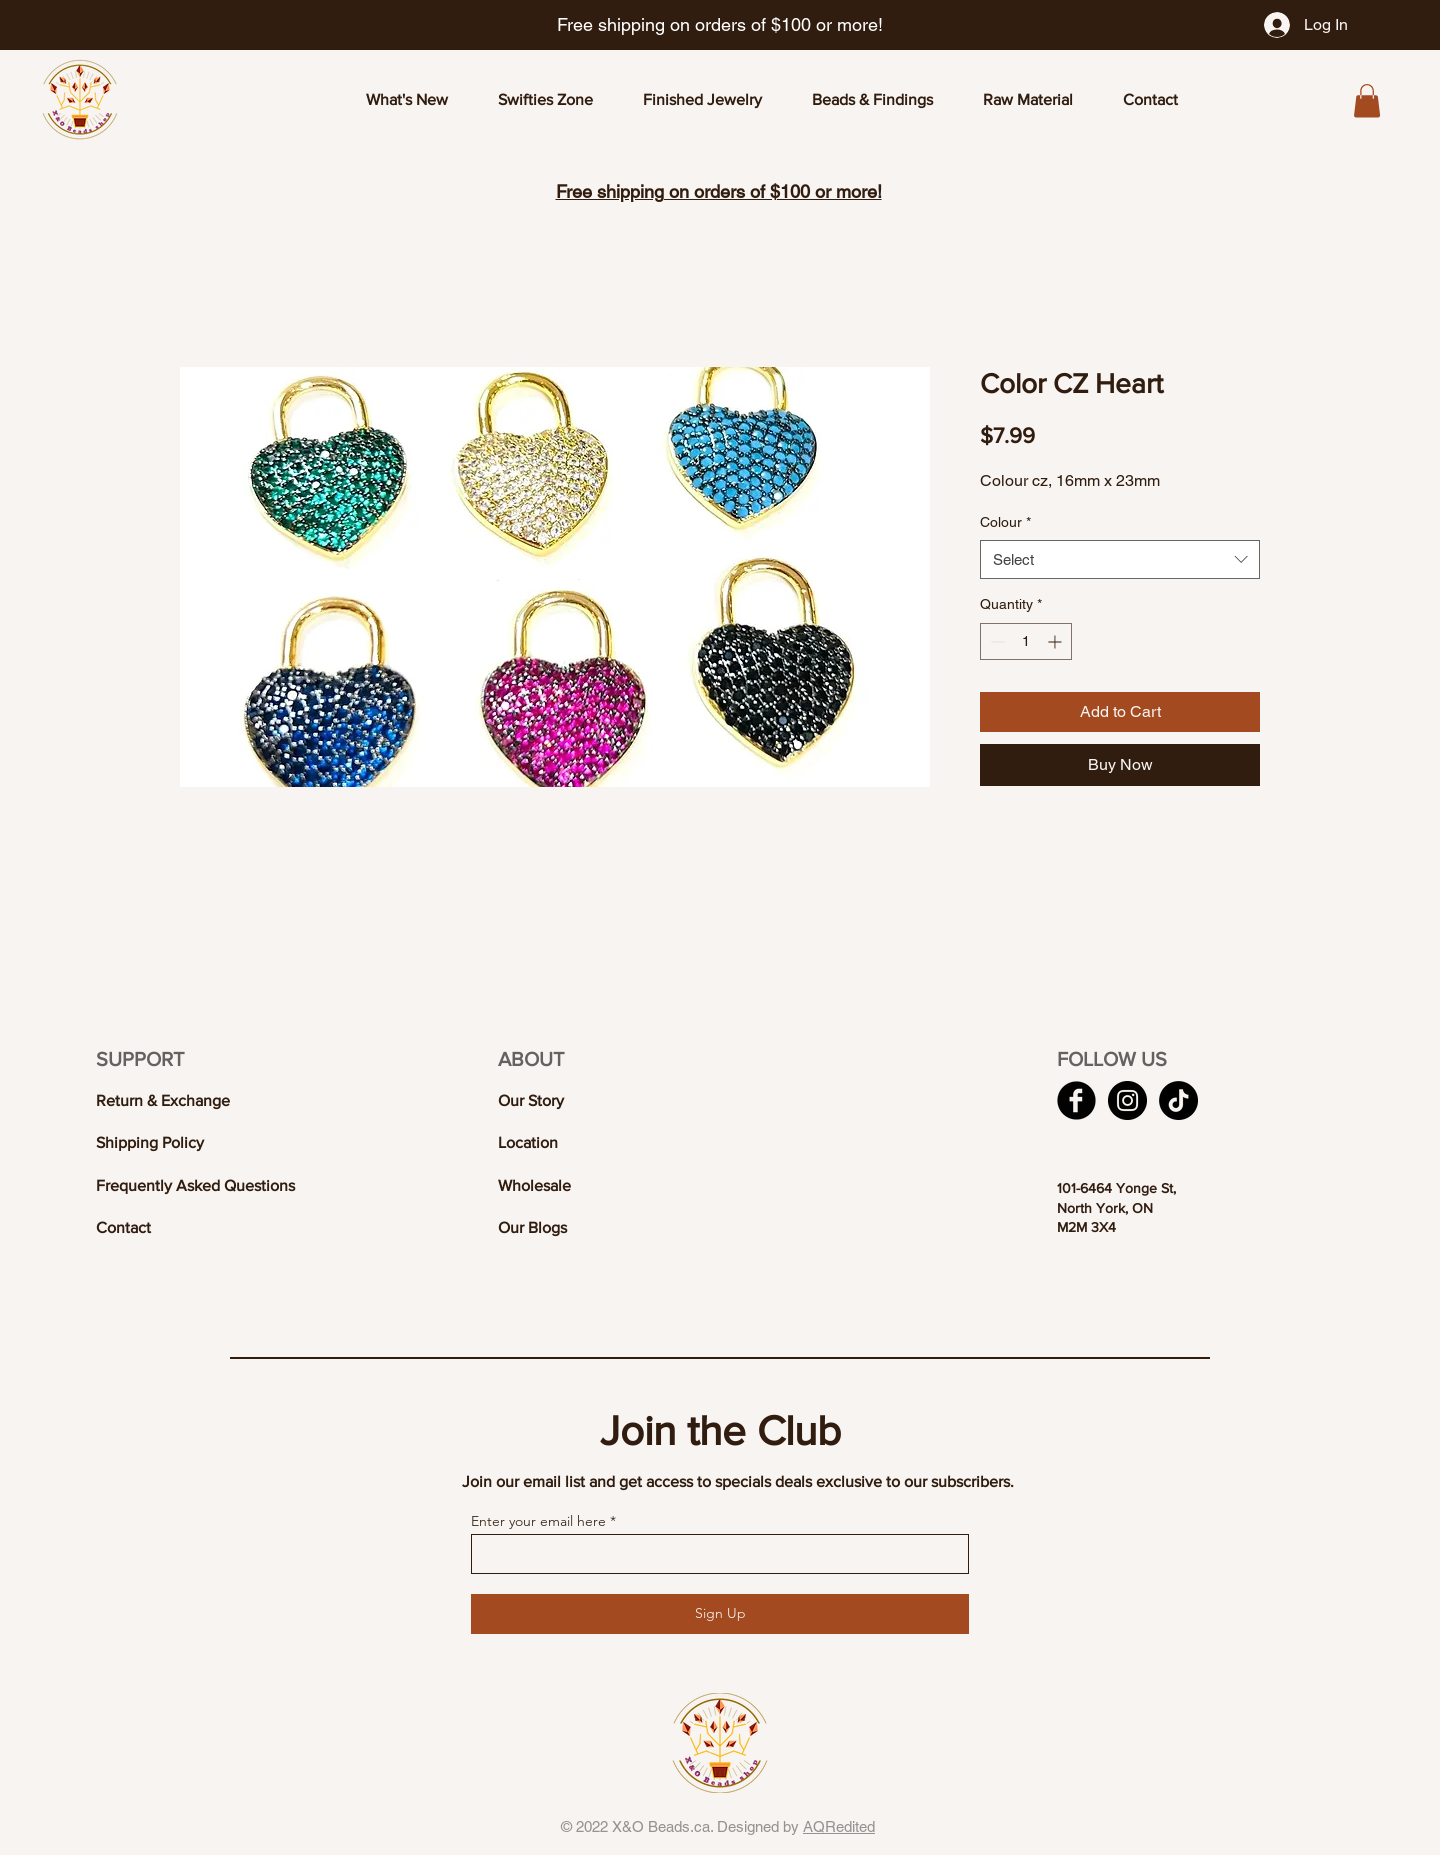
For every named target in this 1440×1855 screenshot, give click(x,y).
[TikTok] (1178, 1100)
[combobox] (1120, 559)
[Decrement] (995, 641)
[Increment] (1056, 641)
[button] (1367, 100)
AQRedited (839, 1826)
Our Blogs (532, 1227)
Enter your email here (538, 1521)
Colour (1005, 522)
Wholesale (534, 1185)
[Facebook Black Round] (1076, 1100)
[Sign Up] (720, 1614)
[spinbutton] (1026, 641)
